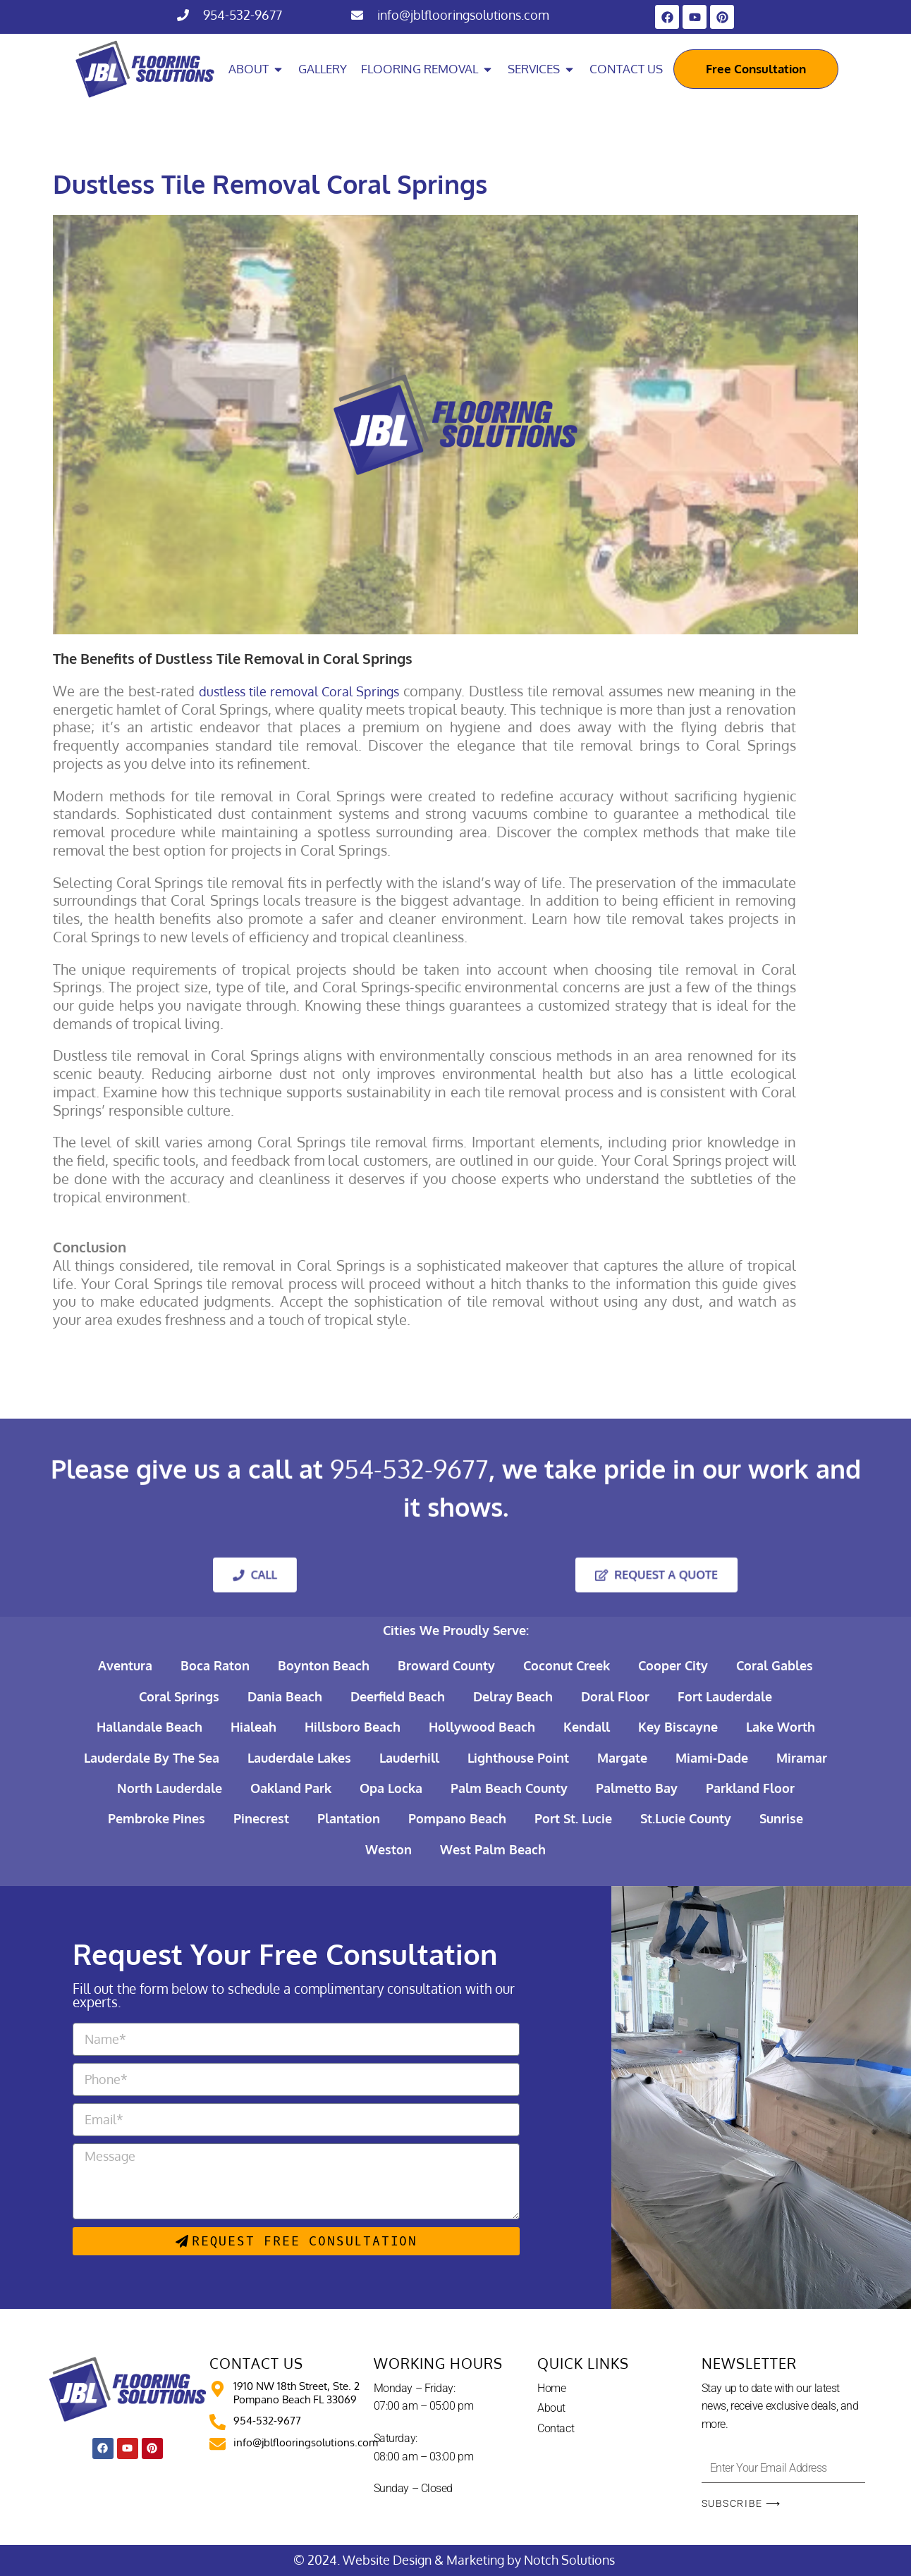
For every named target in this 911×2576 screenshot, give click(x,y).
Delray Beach (513, 1696)
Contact (555, 2428)
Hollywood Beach (482, 1726)
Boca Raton (215, 1665)
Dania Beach (284, 1696)
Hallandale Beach (149, 1726)
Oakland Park (290, 1788)
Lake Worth (780, 1726)
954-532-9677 (242, 15)
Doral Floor (615, 1696)
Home (551, 2388)
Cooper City (673, 1665)
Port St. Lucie (573, 1818)
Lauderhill (409, 1757)
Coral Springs (179, 1696)
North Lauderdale (169, 1788)
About (551, 2408)
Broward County (446, 1665)
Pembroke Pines (156, 1818)
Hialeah (253, 1726)
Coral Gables (774, 1665)
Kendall (586, 1726)
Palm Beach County (509, 1788)
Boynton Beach (323, 1665)
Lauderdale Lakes (299, 1757)
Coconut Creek (566, 1665)
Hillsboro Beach (353, 1726)
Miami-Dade (711, 1757)
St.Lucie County (685, 1818)
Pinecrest (261, 1818)
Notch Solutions (571, 2560)
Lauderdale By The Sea (151, 1757)
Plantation (348, 1818)
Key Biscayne (678, 1726)
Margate (622, 1757)
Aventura (125, 1665)
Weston (388, 1849)
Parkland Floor (750, 1788)
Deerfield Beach (397, 1696)
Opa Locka (391, 1788)
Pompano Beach (457, 1818)
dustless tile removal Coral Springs (299, 691)
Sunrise (781, 1818)
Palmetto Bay (637, 1788)
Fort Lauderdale (725, 1696)
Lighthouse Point (518, 1757)
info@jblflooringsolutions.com (463, 15)
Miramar (801, 1757)
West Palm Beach (493, 1849)
